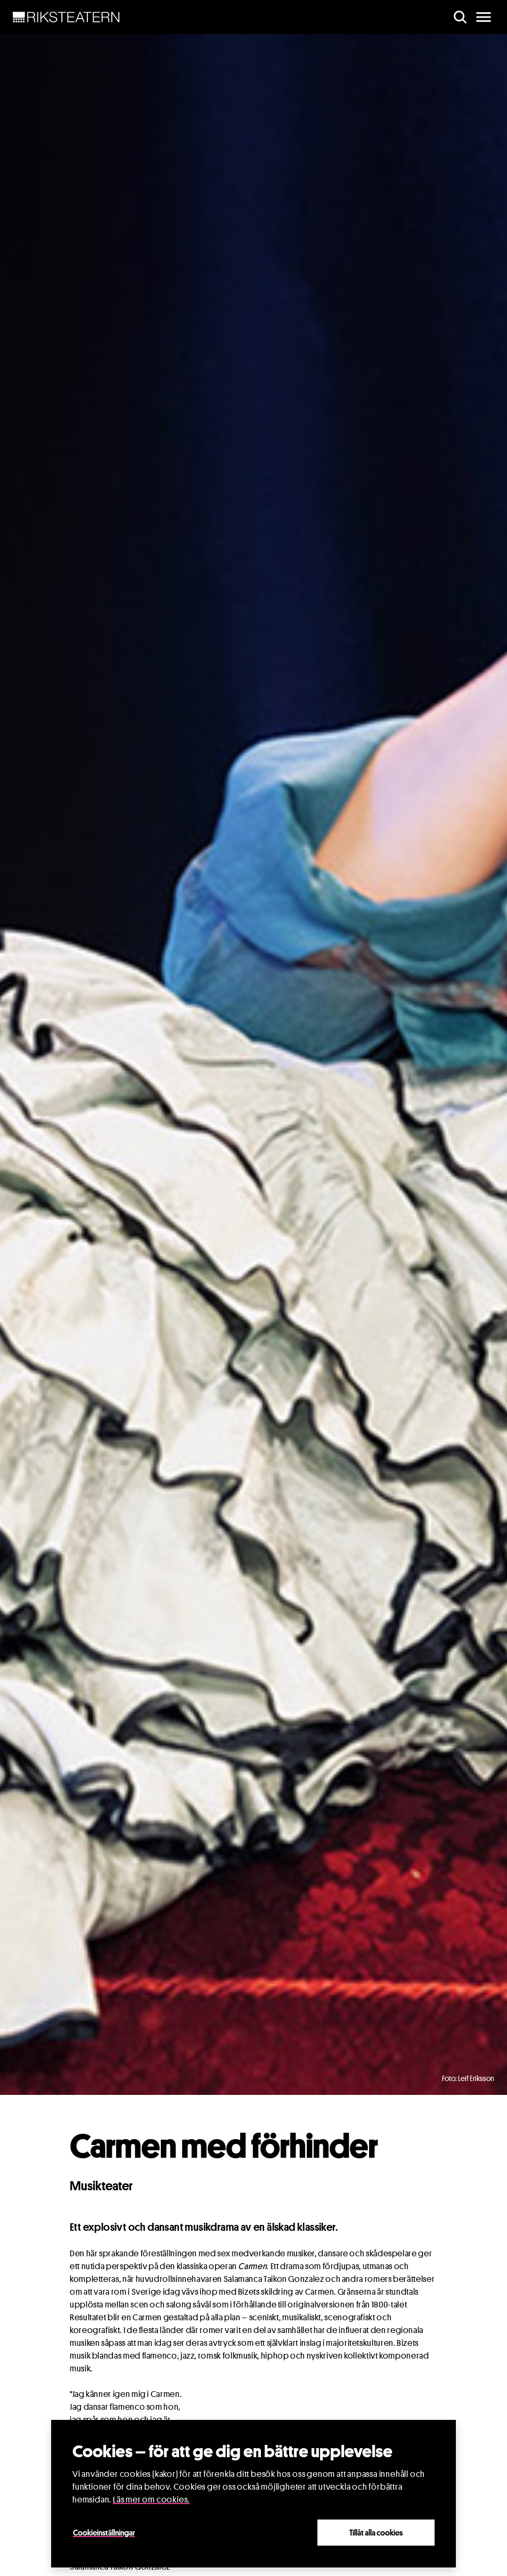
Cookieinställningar (104, 2532)
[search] (460, 17)
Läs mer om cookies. (151, 2499)
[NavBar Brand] (66, 17)
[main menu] (483, 17)
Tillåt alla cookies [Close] (376, 2532)
